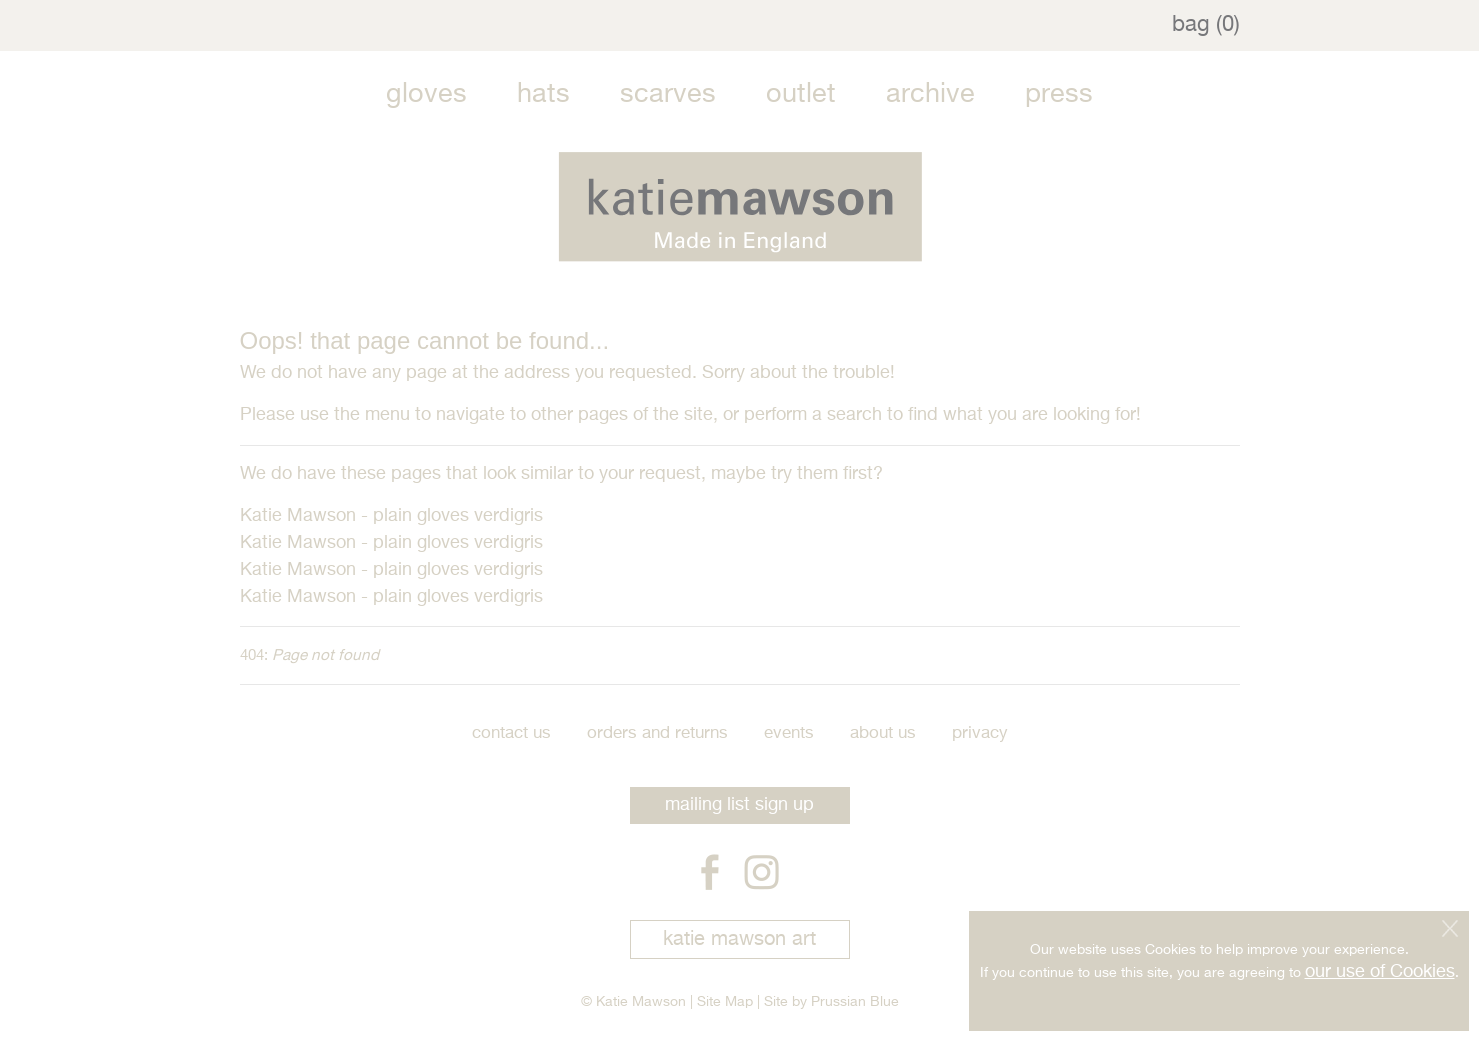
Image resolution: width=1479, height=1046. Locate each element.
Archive (930, 94)
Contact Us (511, 733)
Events (789, 733)
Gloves (426, 94)
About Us (883, 733)
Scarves (668, 94)
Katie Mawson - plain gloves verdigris (391, 516)
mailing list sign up (739, 805)
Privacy (980, 733)
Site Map (725, 1002)
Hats (543, 94)
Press (1059, 94)
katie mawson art (739, 939)
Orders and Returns (657, 733)
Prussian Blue (855, 1002)
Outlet (801, 94)
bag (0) (1206, 25)
